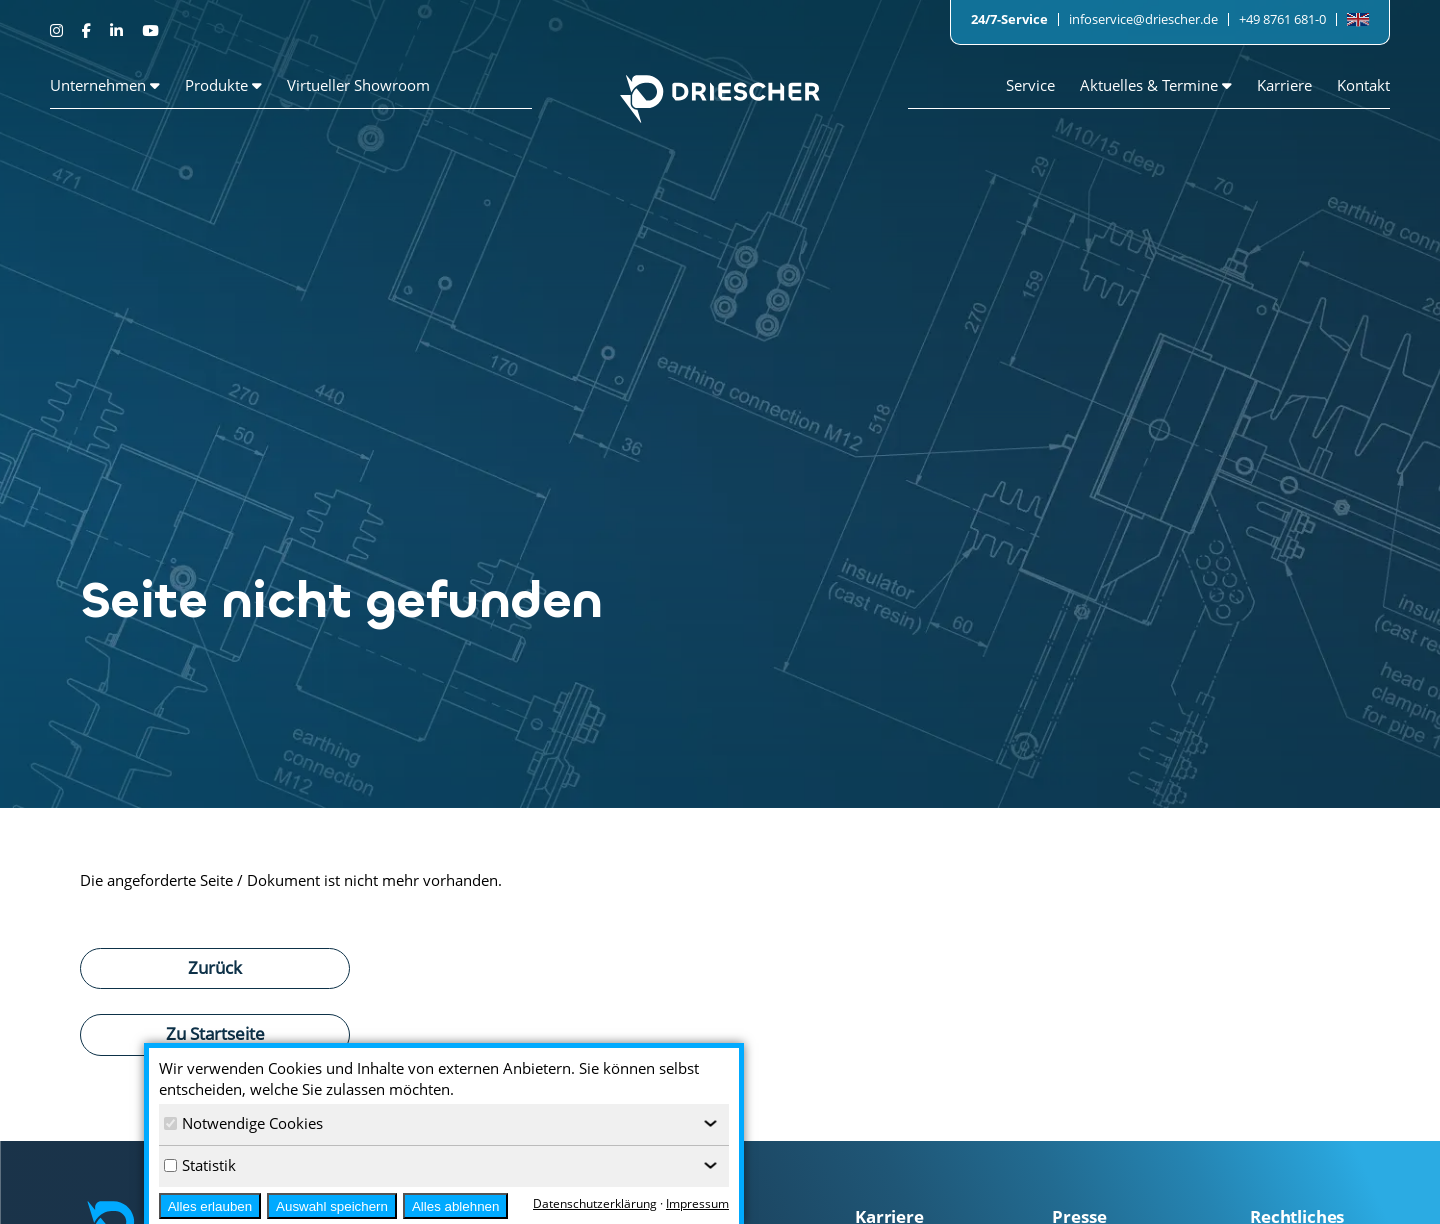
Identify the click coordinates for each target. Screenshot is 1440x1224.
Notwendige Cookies (243, 1123)
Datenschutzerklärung (595, 1203)
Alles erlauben (210, 1206)
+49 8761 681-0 (1282, 19)
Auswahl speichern (332, 1206)
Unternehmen (105, 85)
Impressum (697, 1203)
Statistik (200, 1165)
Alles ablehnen (455, 1206)
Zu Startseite (215, 1033)
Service (1030, 85)
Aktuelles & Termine (1156, 85)
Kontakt (1363, 85)
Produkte (223, 85)
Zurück (215, 967)
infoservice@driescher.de (1143, 19)
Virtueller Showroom (358, 85)
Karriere (1284, 85)
